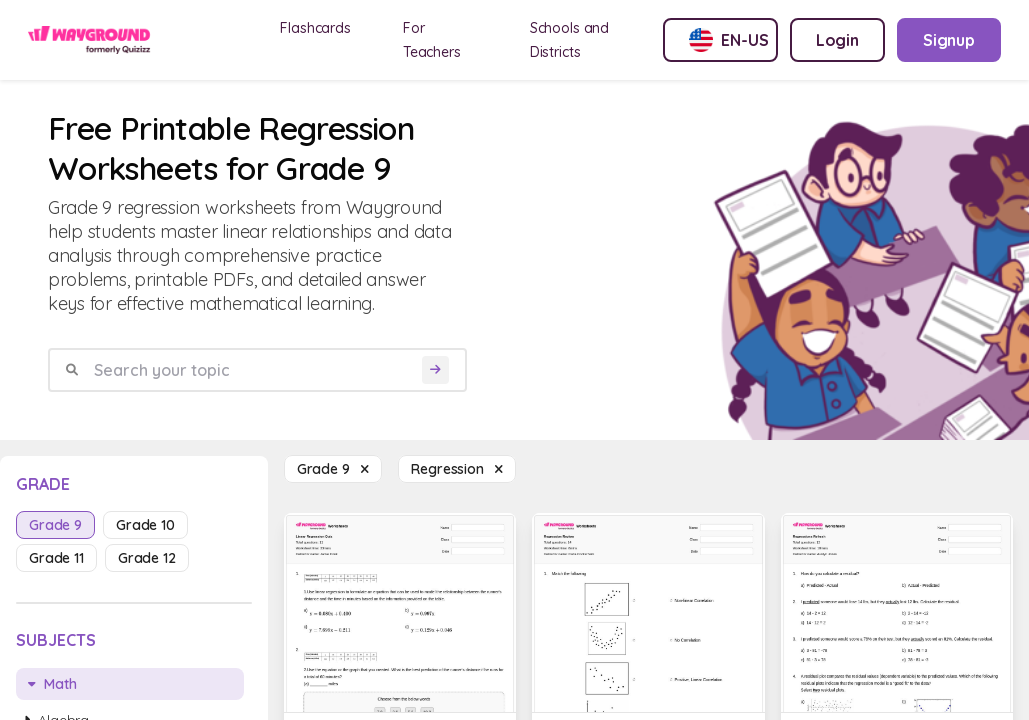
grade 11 (56, 558)
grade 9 (55, 525)
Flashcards (315, 28)
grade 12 (147, 558)
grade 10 (145, 525)
